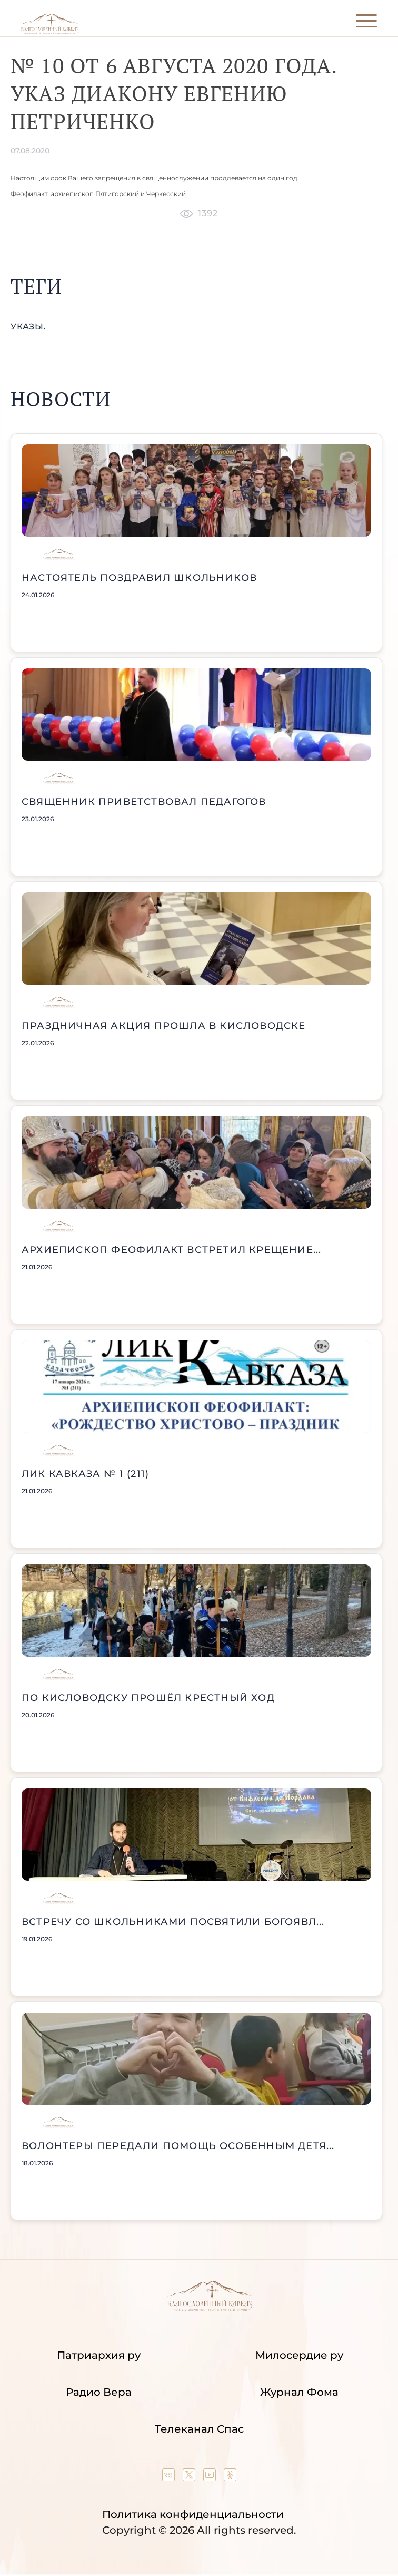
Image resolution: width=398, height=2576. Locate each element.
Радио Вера (99, 2392)
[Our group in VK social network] (169, 2477)
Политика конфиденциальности (193, 2514)
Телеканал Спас (199, 2429)
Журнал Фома (299, 2392)
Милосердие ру (299, 2355)
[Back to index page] (49, 32)
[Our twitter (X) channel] (190, 2477)
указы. (28, 327)
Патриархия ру (99, 2355)
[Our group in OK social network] (230, 2477)
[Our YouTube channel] (210, 2477)
